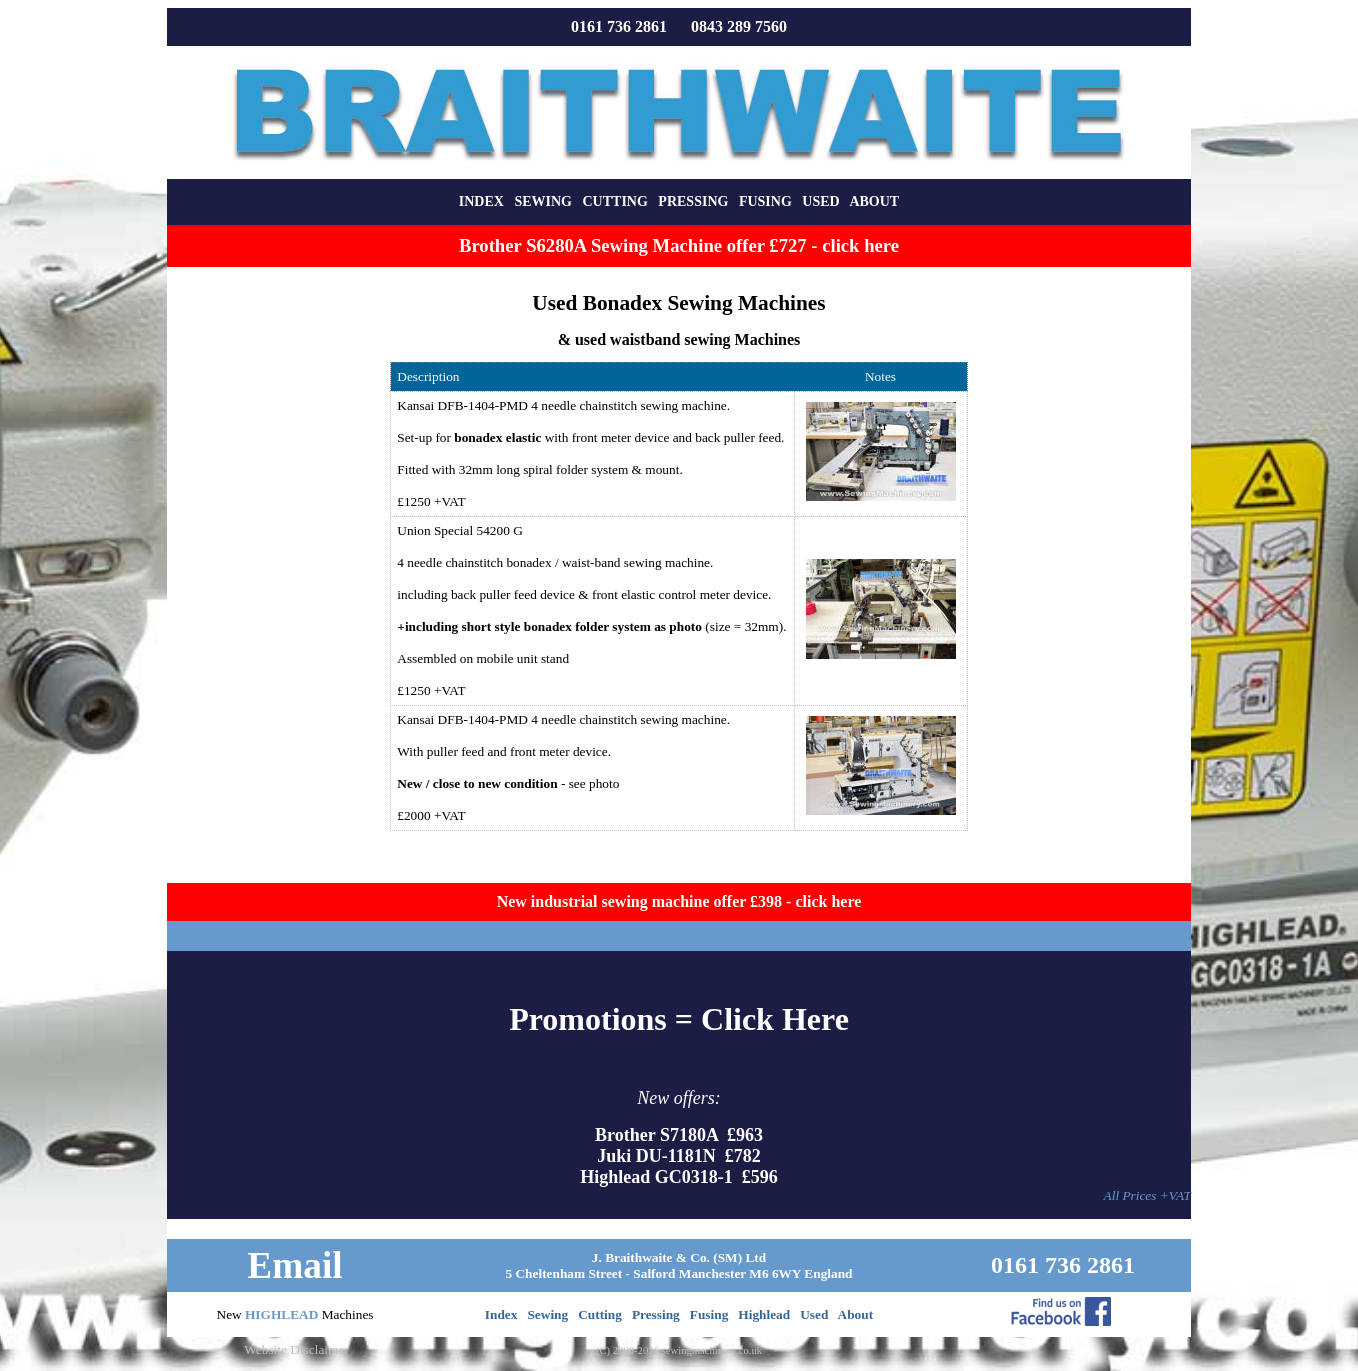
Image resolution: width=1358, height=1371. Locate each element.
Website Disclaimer (296, 1349)
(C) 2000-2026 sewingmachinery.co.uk (679, 1350)
